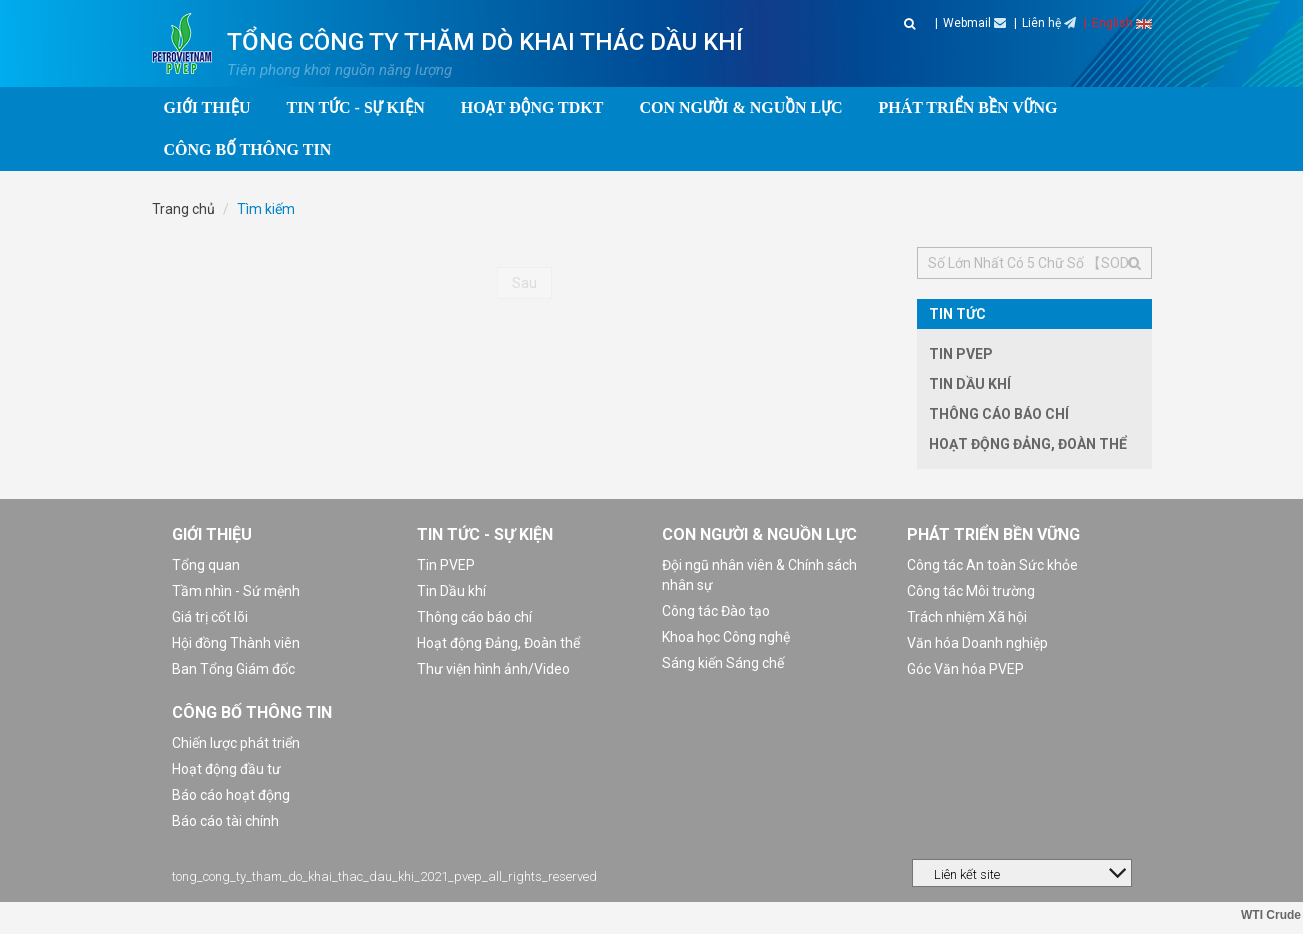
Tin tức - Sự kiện (485, 534)
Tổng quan (206, 565)
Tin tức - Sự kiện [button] (355, 107)
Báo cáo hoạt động (231, 795)
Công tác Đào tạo (716, 611)
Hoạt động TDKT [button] (532, 107)
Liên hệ (1049, 23)
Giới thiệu (212, 534)
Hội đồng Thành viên (236, 643)
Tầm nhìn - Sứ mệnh (236, 591)
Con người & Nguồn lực (759, 534)
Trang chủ (183, 209)
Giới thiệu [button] (207, 107)
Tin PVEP (961, 354)
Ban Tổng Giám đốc (233, 669)
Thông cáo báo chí (999, 414)
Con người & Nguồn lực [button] (740, 107)
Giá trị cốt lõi (210, 617)
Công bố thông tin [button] (248, 149)
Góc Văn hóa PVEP (965, 669)
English (1122, 23)
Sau (524, 283)
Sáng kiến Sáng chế (723, 663)
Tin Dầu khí (970, 384)
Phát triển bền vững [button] (967, 107)
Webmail (974, 23)
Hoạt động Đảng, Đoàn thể (1028, 444)
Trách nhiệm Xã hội (967, 617)
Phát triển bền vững (993, 534)
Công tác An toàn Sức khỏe (992, 565)
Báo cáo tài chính (225, 821)
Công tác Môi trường (971, 591)
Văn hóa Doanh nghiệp (977, 643)
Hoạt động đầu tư (226, 769)
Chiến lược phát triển (236, 743)
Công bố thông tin (252, 712)
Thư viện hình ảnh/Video (493, 669)
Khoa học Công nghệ (726, 637)
